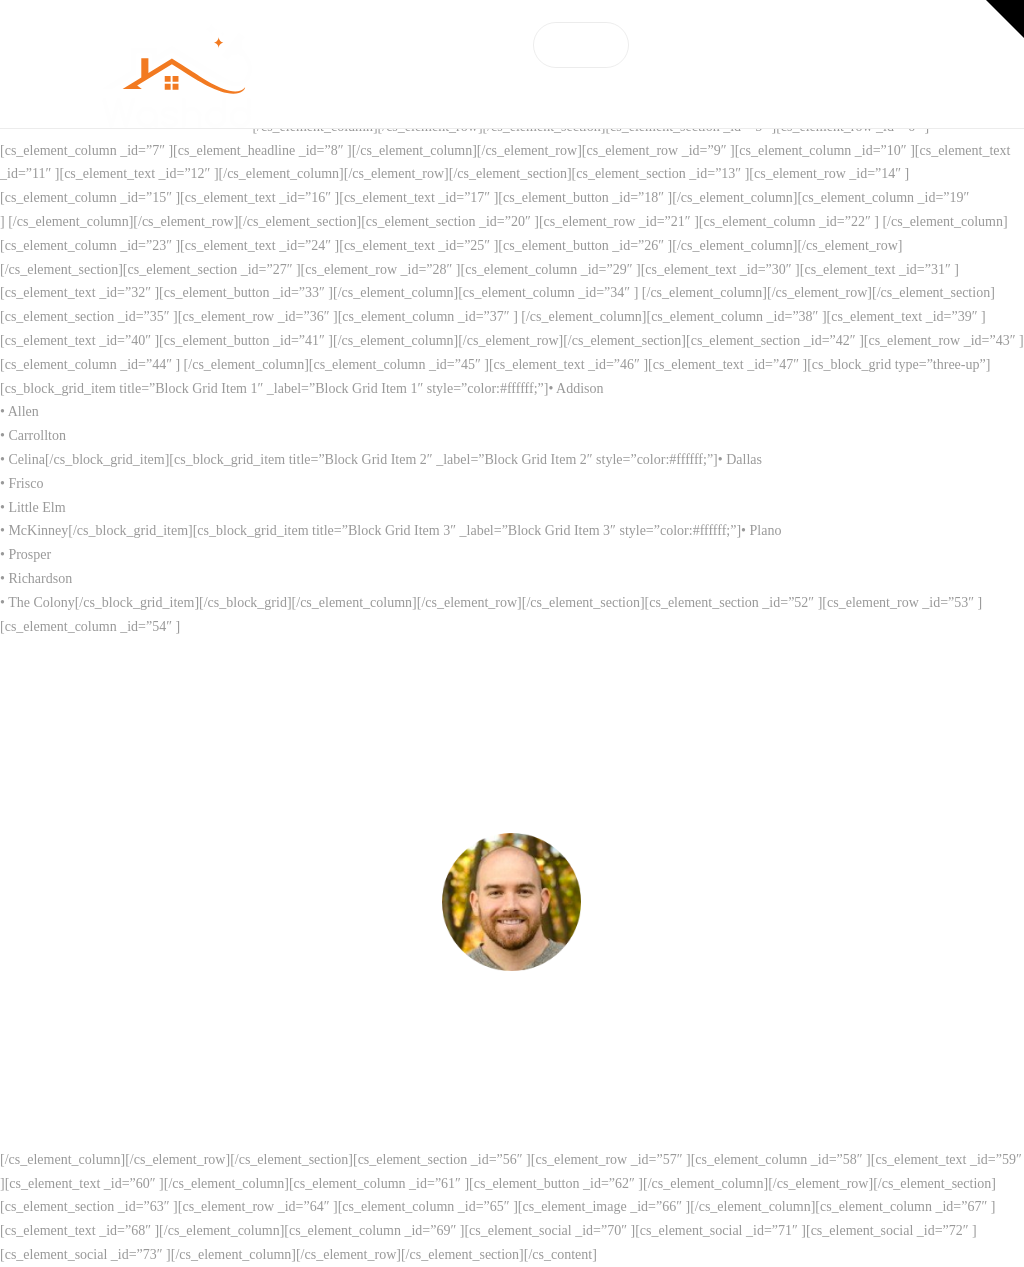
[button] (1005, 19)
